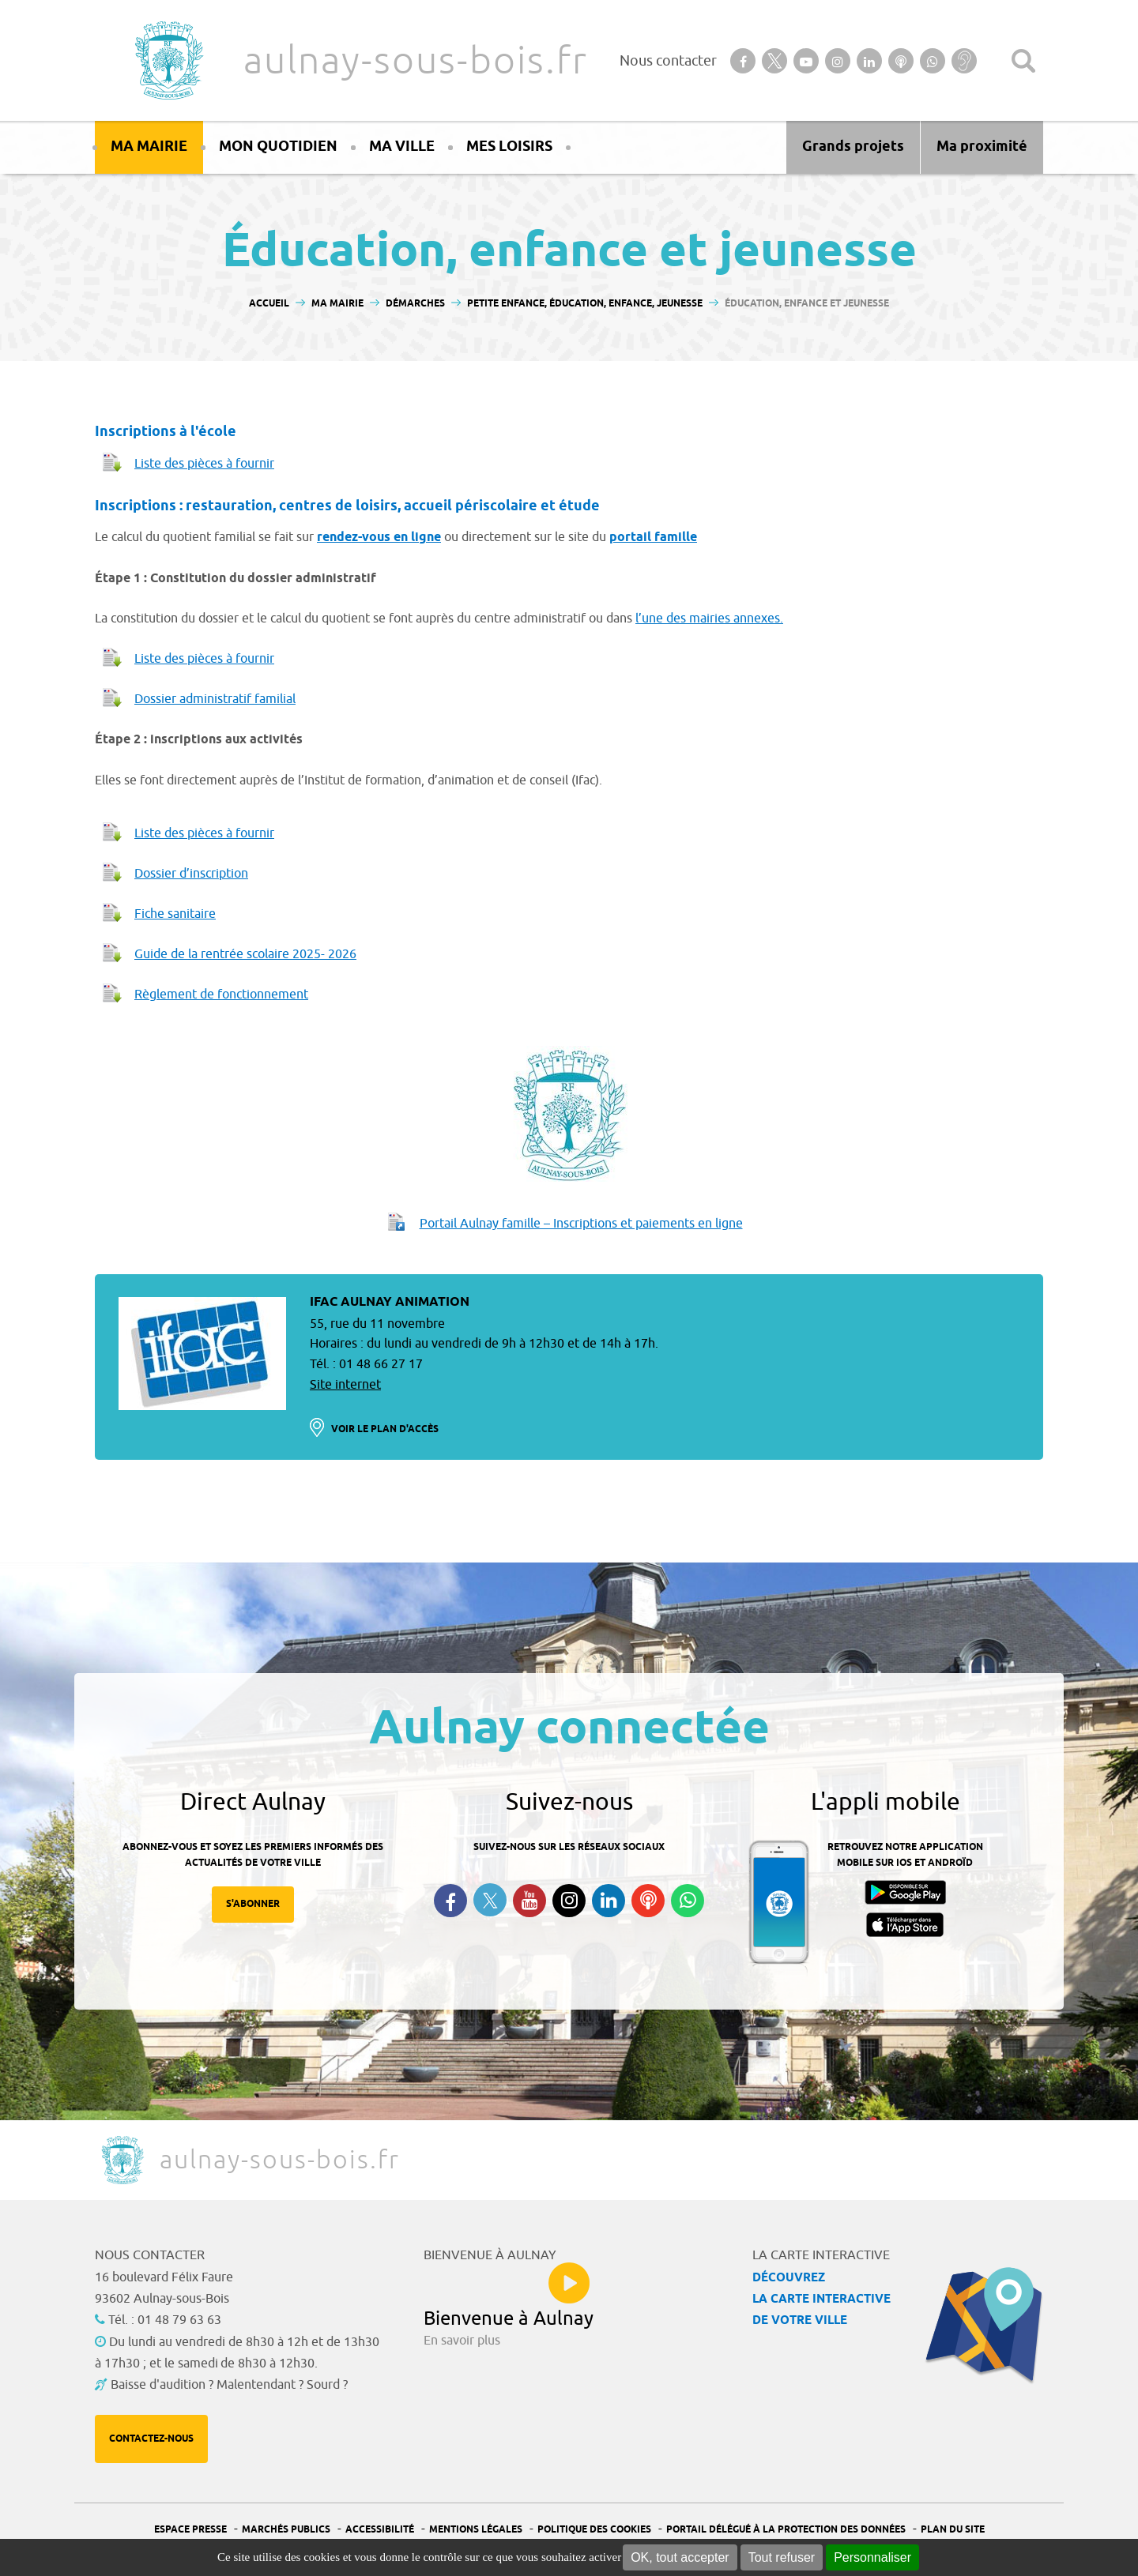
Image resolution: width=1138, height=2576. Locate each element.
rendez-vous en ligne (379, 537)
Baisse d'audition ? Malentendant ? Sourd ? (229, 2385)
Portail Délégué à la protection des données (786, 2530)
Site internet (345, 1385)
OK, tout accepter (680, 2557)
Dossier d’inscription (191, 874)
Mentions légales (475, 2530)
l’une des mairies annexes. (709, 618)
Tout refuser (781, 2557)
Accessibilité (379, 2530)
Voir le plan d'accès (385, 1429)
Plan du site (953, 2530)
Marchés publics (286, 2530)
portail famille (653, 537)
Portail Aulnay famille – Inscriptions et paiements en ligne (581, 1224)
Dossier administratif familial (215, 699)
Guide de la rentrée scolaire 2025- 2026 (245, 954)
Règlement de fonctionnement (221, 994)
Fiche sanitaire (175, 914)
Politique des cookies (594, 2530)
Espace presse (190, 2530)
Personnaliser (872, 2557)
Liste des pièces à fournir (204, 464)
